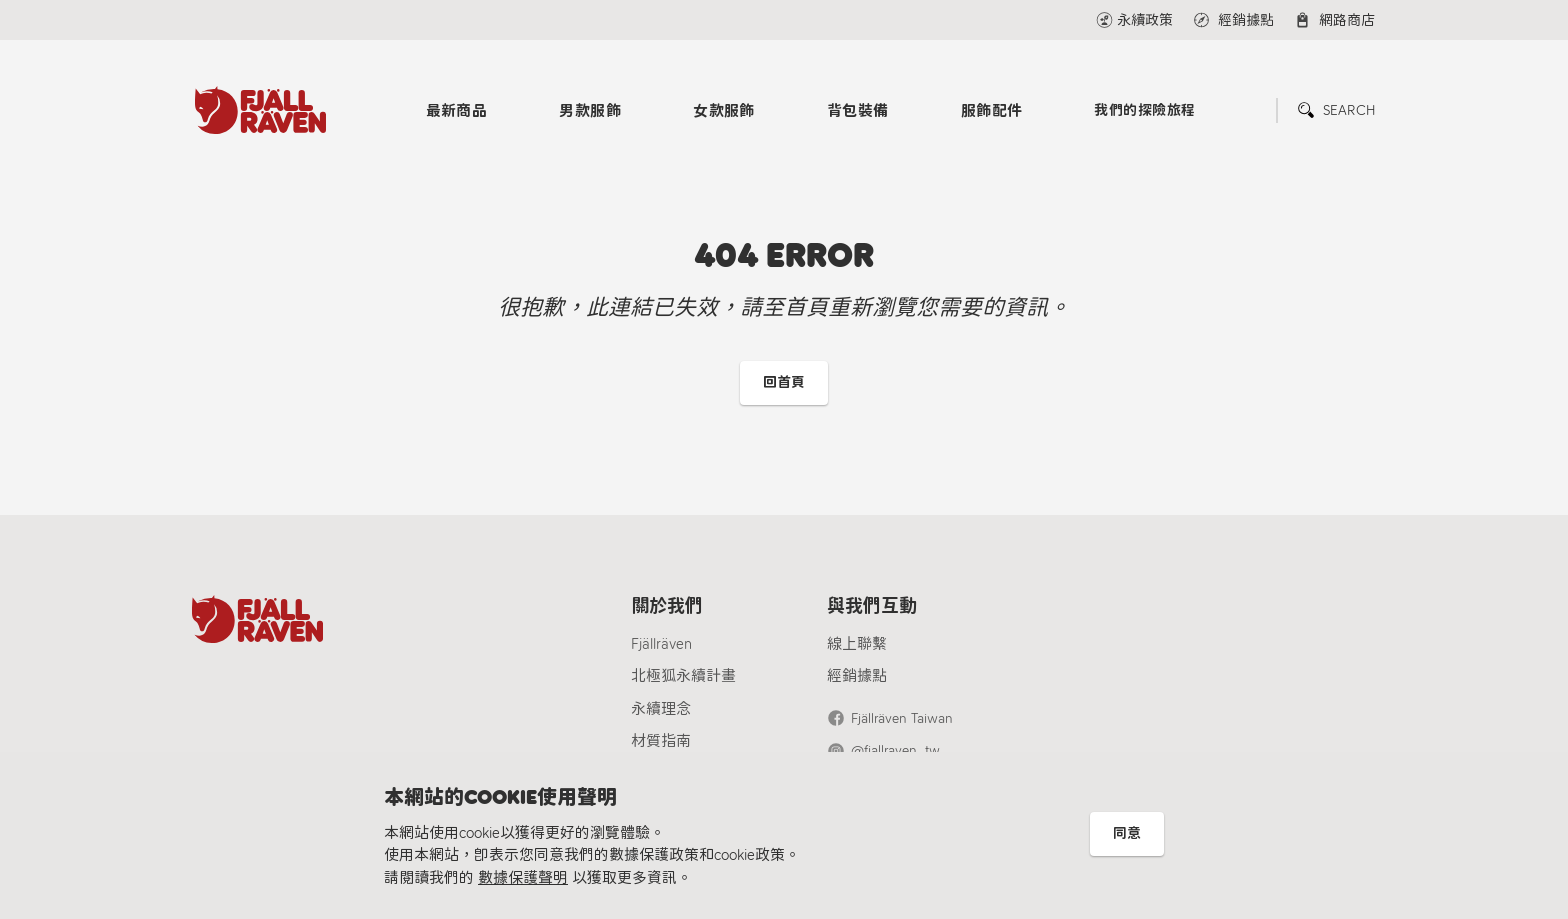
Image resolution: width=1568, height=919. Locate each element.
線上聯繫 (857, 644)
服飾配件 (992, 111)
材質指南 (661, 741)
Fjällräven (661, 644)
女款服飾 (724, 111)
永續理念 (661, 709)
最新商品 (457, 111)
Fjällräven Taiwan (902, 718)
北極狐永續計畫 (683, 676)
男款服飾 (590, 111)
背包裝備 (858, 111)
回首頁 (784, 382)
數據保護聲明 (523, 878)
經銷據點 (857, 676)
